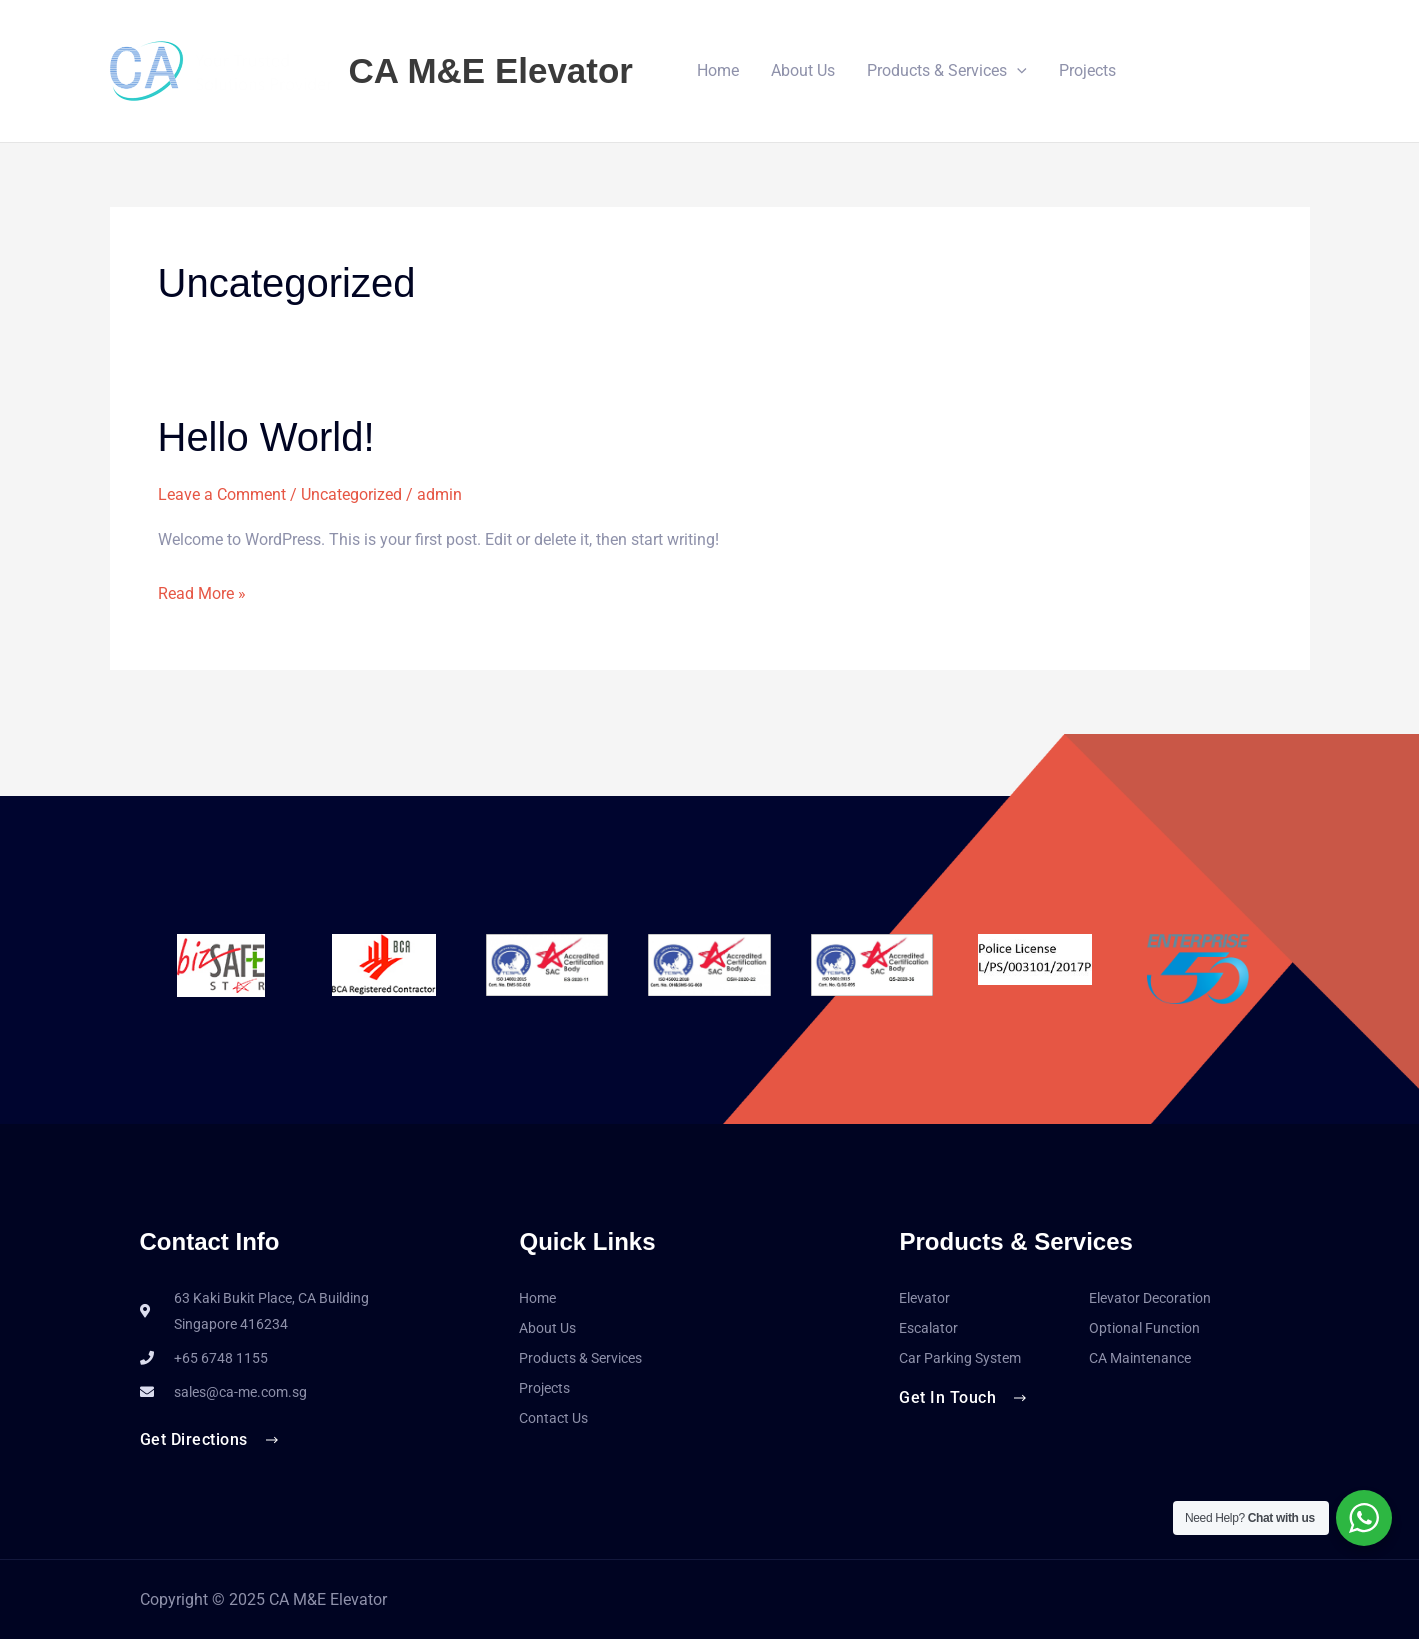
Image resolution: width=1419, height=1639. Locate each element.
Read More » (202, 591)
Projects (1087, 70)
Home (718, 70)
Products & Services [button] (947, 71)
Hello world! (266, 437)
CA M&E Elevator (491, 70)
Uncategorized (351, 494)
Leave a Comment (222, 494)
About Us (803, 70)
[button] (1017, 71)
